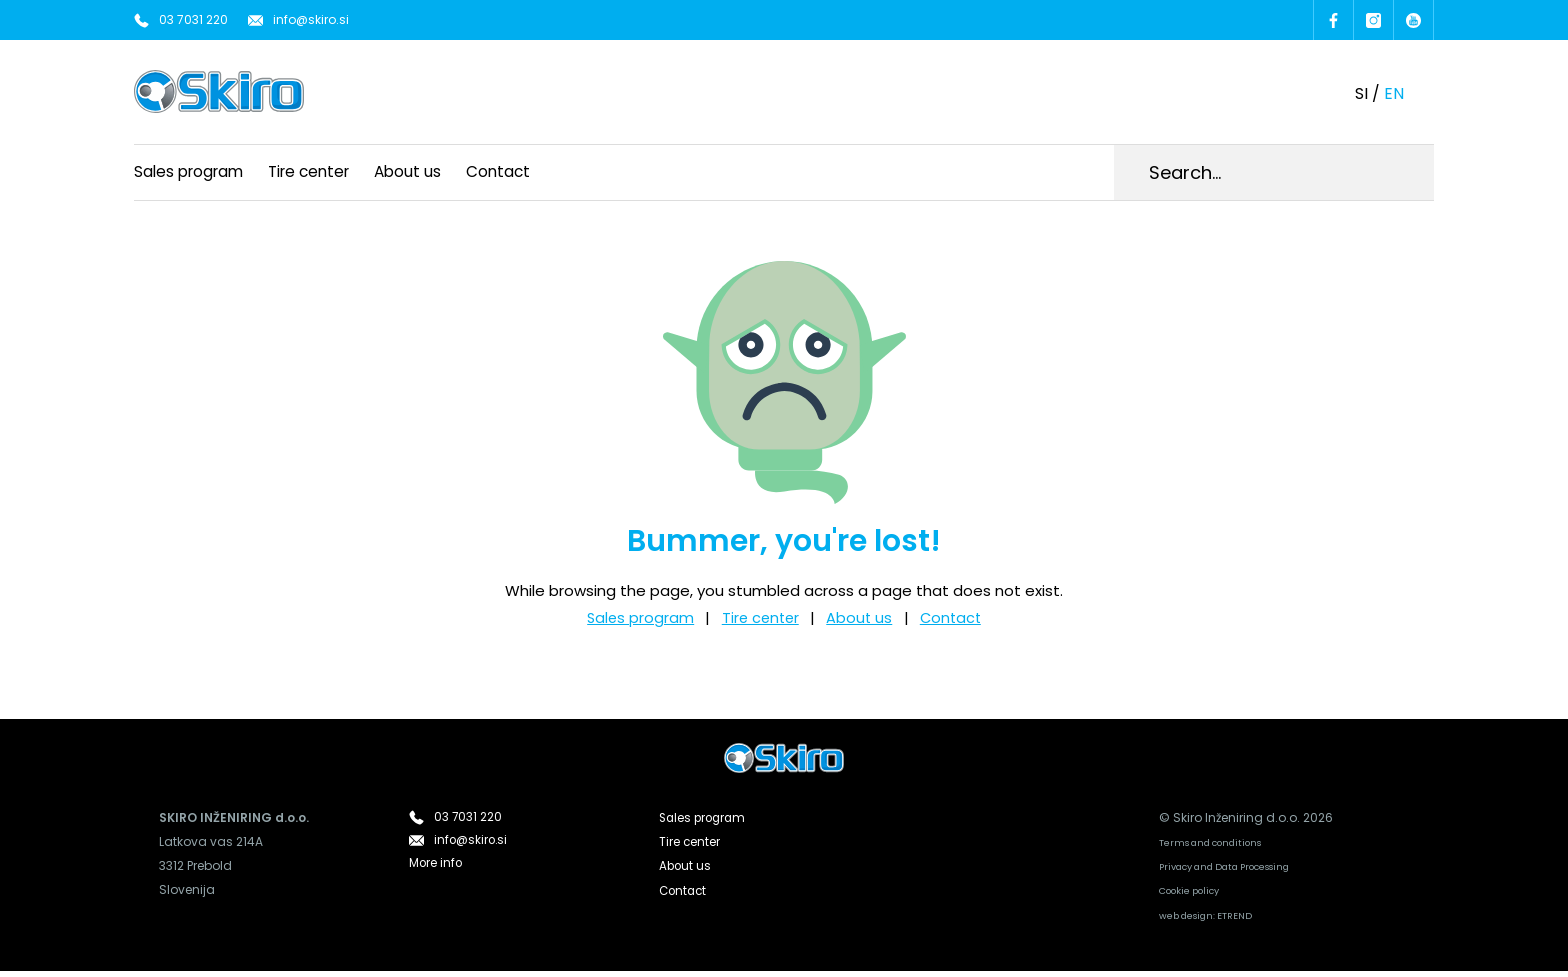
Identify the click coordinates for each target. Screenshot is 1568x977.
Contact (498, 171)
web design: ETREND (1207, 920)
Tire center (308, 171)
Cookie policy (1189, 895)
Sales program (188, 171)
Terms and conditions (1212, 845)
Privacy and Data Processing (1227, 870)
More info (436, 868)
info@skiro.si (311, 19)
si (1361, 93)
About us (407, 171)
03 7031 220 (193, 19)
